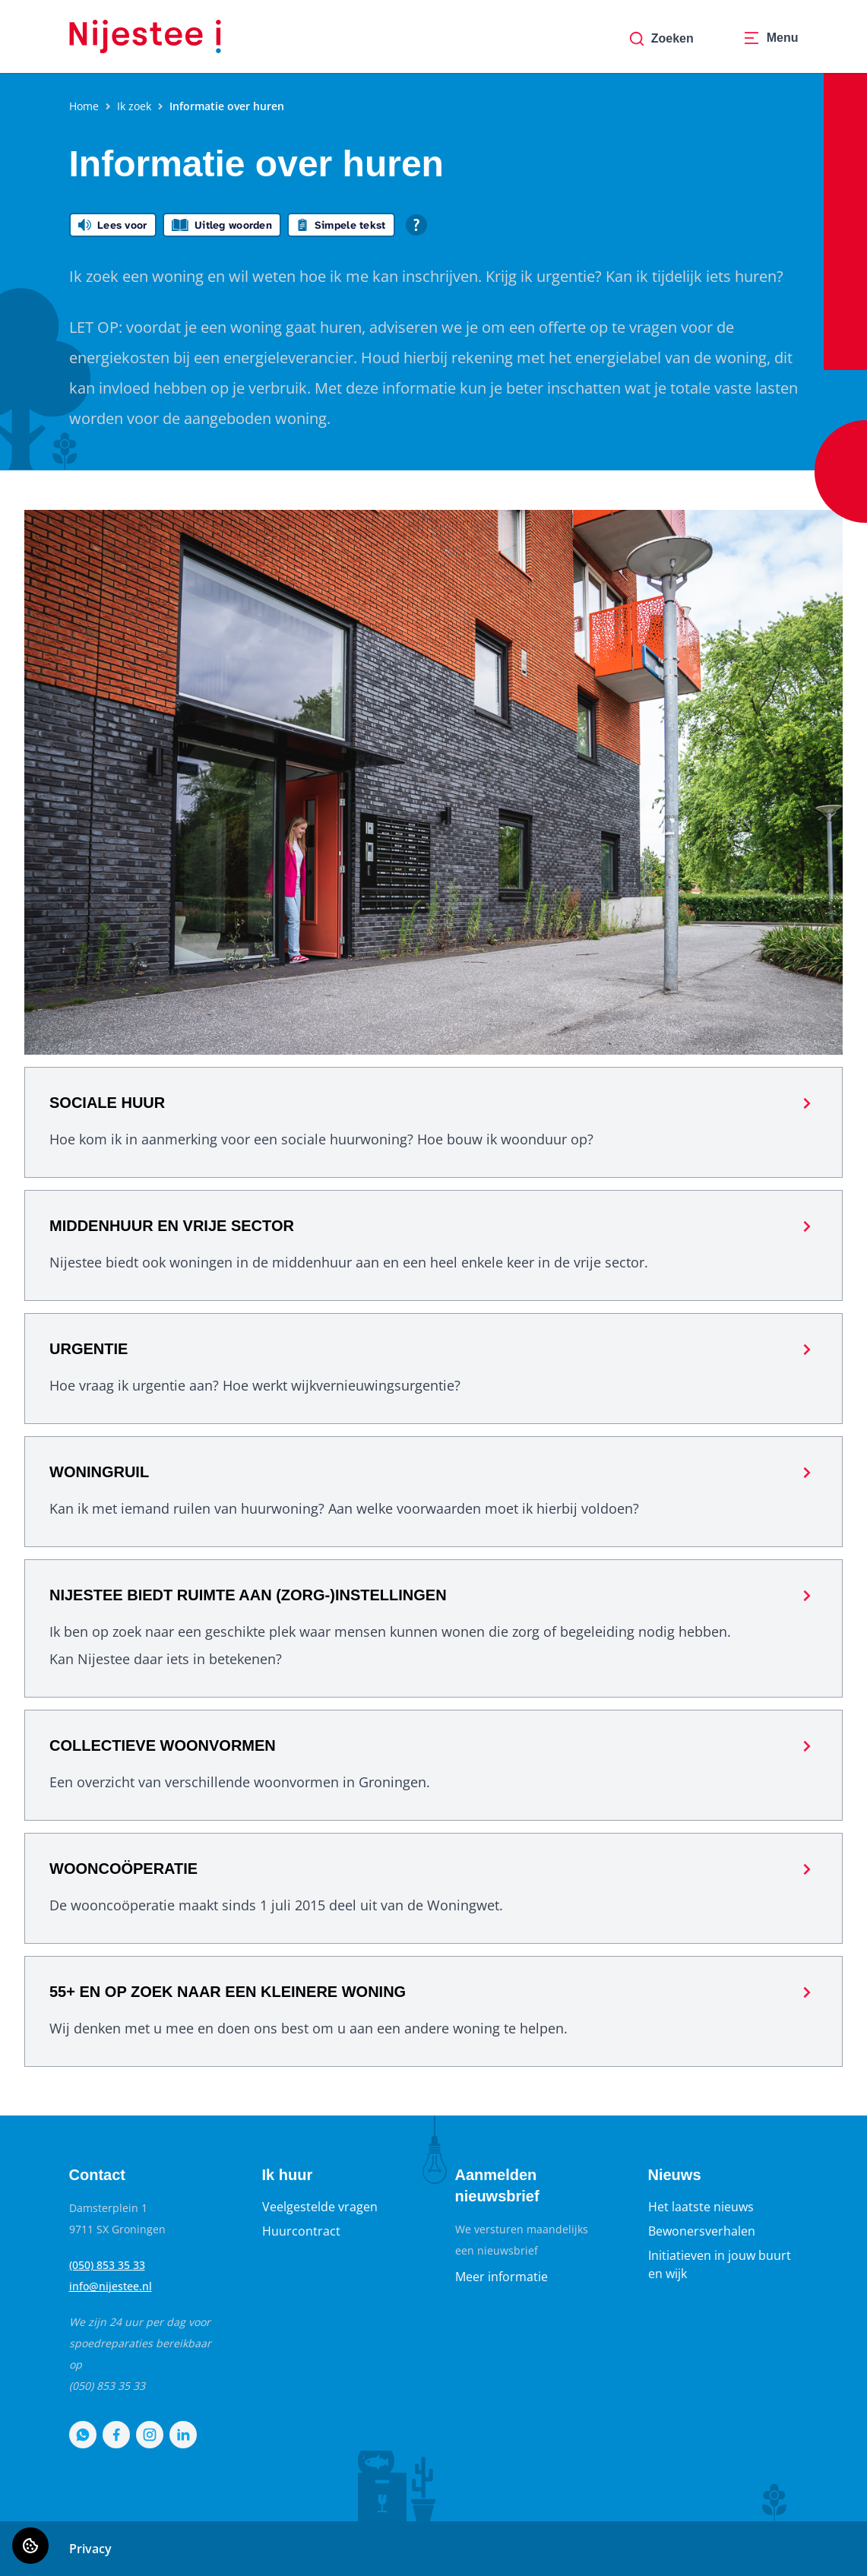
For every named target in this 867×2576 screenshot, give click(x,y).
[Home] (145, 36)
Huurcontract (301, 2231)
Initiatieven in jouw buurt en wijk (719, 2264)
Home (84, 106)
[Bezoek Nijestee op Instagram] (149, 2434)
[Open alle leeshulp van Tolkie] (416, 225)
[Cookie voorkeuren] (30, 2545)
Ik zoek (134, 106)
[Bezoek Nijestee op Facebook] (116, 2434)
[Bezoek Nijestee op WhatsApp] (83, 2434)
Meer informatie (501, 2276)
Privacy (90, 2548)
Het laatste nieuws (701, 2206)
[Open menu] (770, 39)
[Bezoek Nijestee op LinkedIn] (183, 2434)
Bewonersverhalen (701, 2231)
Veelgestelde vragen (320, 2206)
